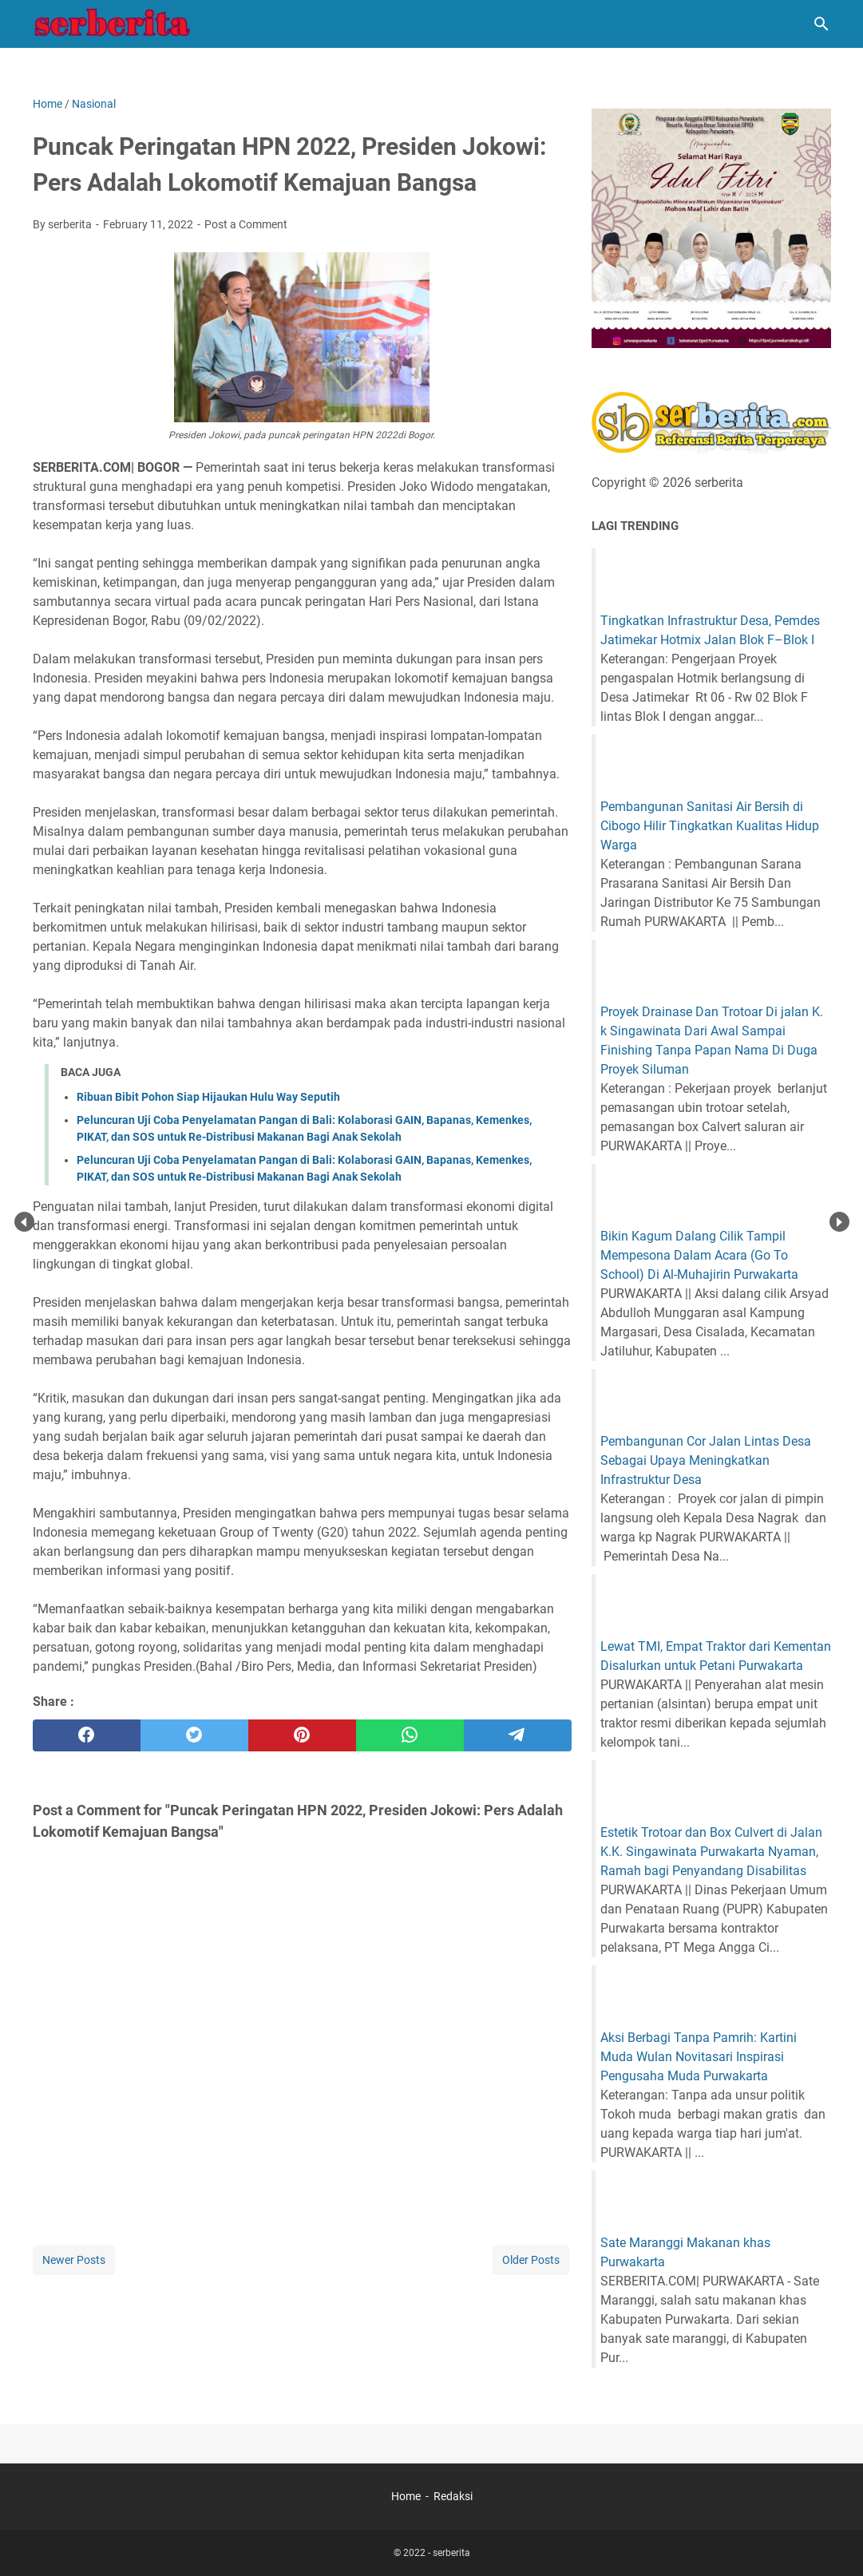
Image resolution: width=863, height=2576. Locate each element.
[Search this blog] (821, 24)
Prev (24, 1222)
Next (839, 1222)
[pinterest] (302, 1735)
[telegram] (518, 1735)
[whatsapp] (410, 1735)
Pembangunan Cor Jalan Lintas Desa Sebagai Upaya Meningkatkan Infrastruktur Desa (705, 1460)
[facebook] (87, 1735)
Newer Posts (73, 2260)
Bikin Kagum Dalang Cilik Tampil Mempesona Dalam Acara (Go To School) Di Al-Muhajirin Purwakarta (699, 1255)
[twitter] (194, 1735)
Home (406, 2496)
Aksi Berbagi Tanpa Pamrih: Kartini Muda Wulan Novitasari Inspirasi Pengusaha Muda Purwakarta (698, 2056)
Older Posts (531, 2260)
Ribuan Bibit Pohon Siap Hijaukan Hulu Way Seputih (208, 1096)
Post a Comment (245, 224)
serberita (451, 2552)
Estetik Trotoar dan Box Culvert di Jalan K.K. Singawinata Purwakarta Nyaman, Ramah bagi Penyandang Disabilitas (711, 1851)
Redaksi (453, 2496)
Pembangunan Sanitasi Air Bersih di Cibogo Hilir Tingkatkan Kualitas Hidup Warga (709, 826)
